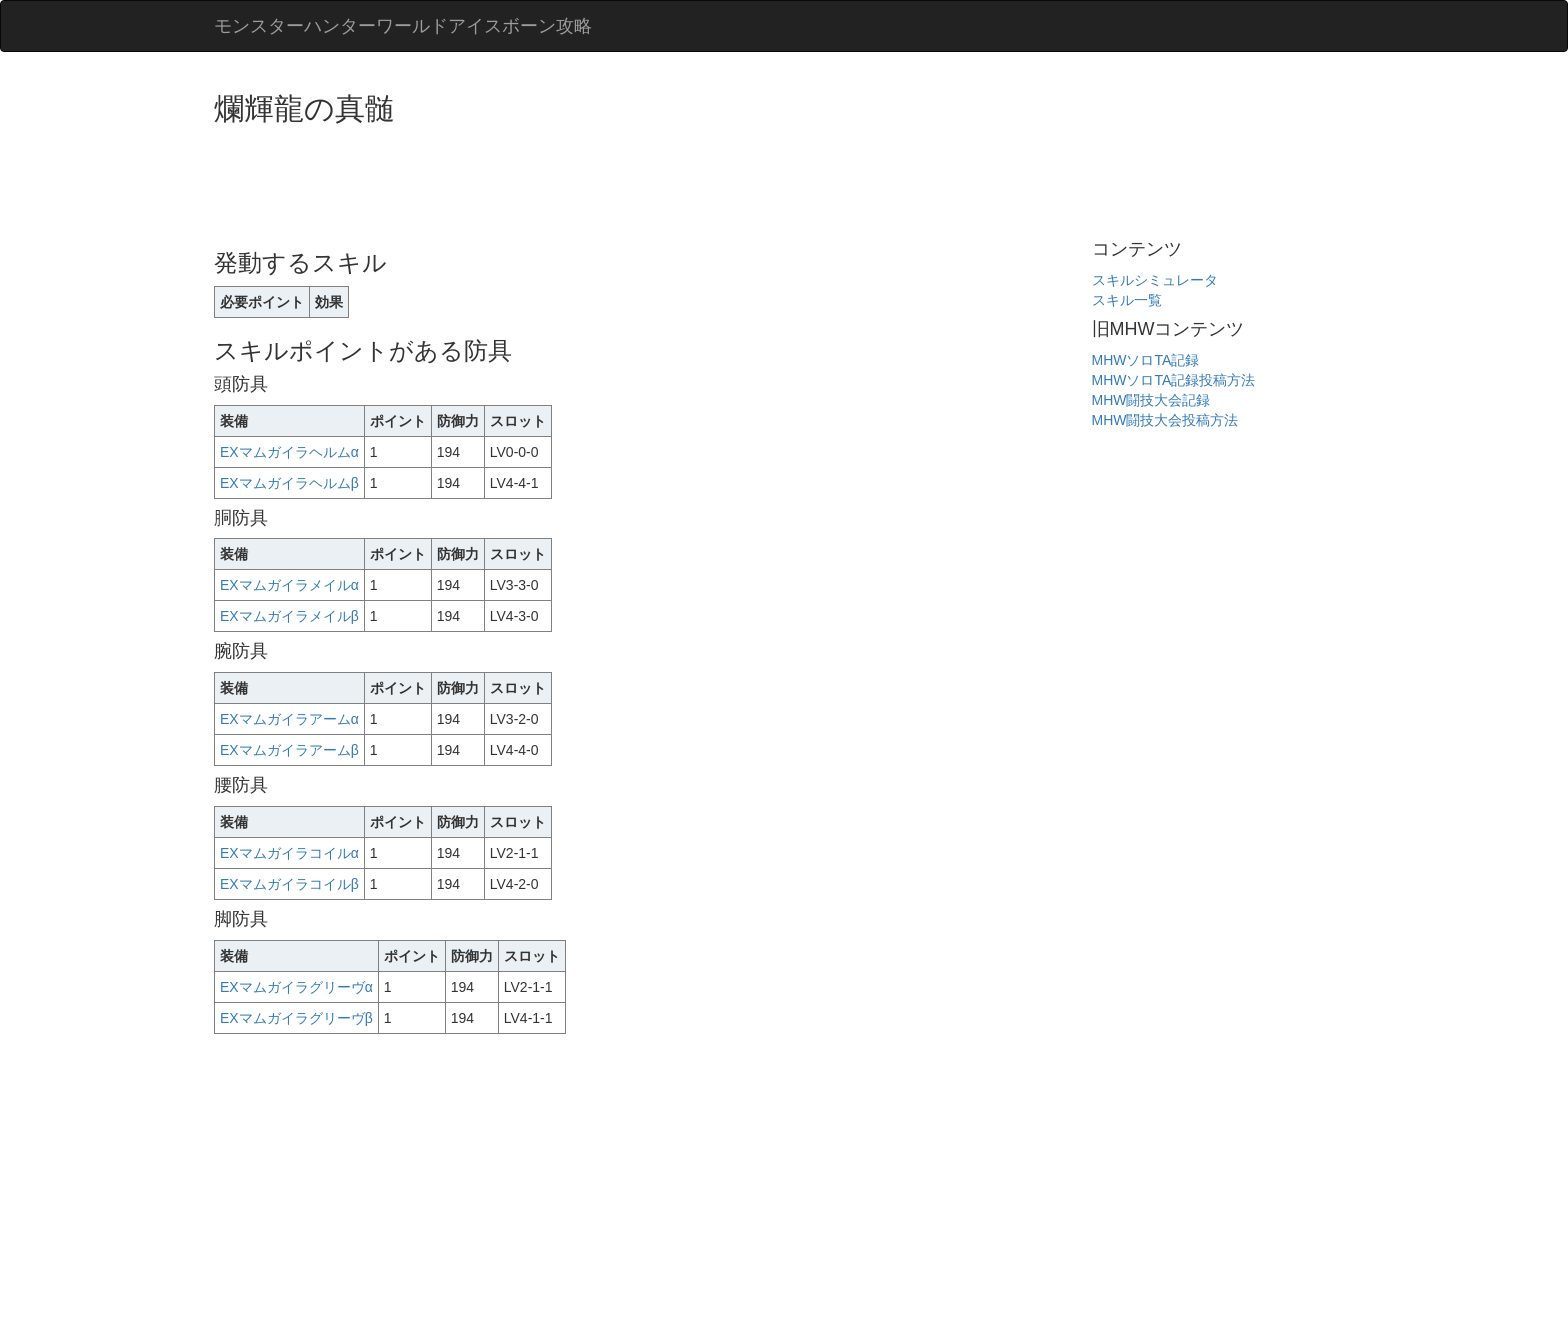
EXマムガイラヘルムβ (289, 483)
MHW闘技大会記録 (1151, 400)
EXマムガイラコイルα (289, 853)
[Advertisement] (578, 180)
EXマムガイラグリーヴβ (296, 1018)
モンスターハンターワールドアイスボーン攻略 (403, 26)
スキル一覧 (1127, 300)
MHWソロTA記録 (1146, 360)
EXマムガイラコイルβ (289, 884)
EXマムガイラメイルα (289, 585)
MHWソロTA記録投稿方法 (1174, 380)
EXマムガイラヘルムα (289, 452)
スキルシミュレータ (1155, 280)
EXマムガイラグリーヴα (296, 987)
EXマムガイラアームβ (289, 750)
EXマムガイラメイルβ (289, 616)
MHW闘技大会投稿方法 (1165, 420)
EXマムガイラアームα (289, 719)
